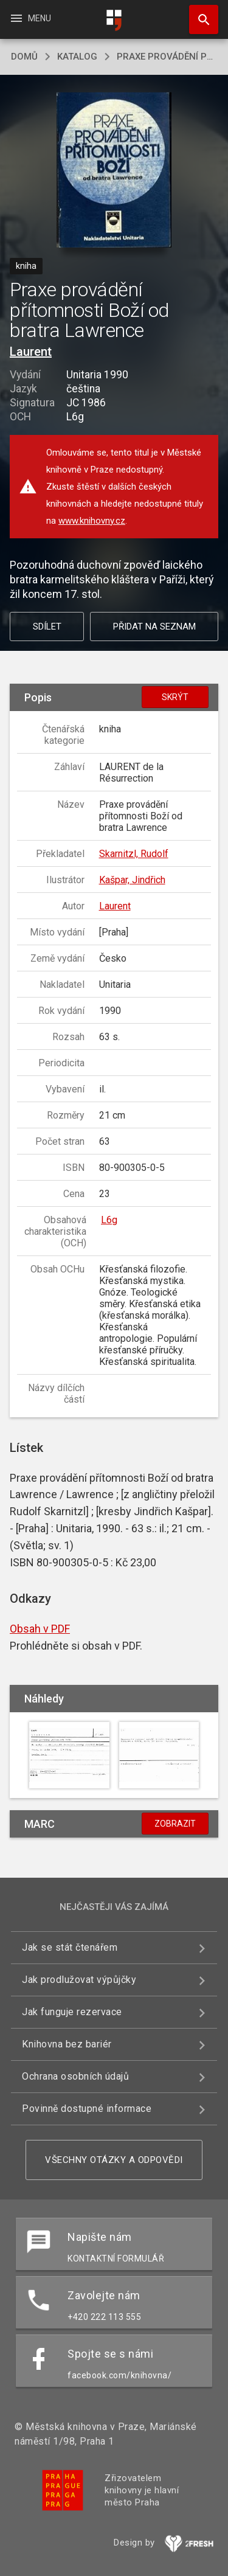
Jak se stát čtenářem (69, 1947)
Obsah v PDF (40, 1628)
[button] (114, 171)
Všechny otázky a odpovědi (114, 2159)
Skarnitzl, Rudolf (133, 853)
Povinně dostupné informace (86, 2108)
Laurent (31, 351)
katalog (77, 56)
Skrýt (175, 697)
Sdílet (47, 626)
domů (24, 56)
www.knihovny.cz (91, 520)
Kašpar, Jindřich (132, 880)
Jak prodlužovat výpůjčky (79, 1979)
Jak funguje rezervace (72, 2012)
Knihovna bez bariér (67, 2044)
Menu (30, 18)
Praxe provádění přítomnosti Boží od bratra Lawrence (167, 56)
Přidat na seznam (154, 626)
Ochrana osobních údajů (75, 2076)
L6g (109, 1220)
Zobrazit (175, 1823)
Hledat (198, 13)
